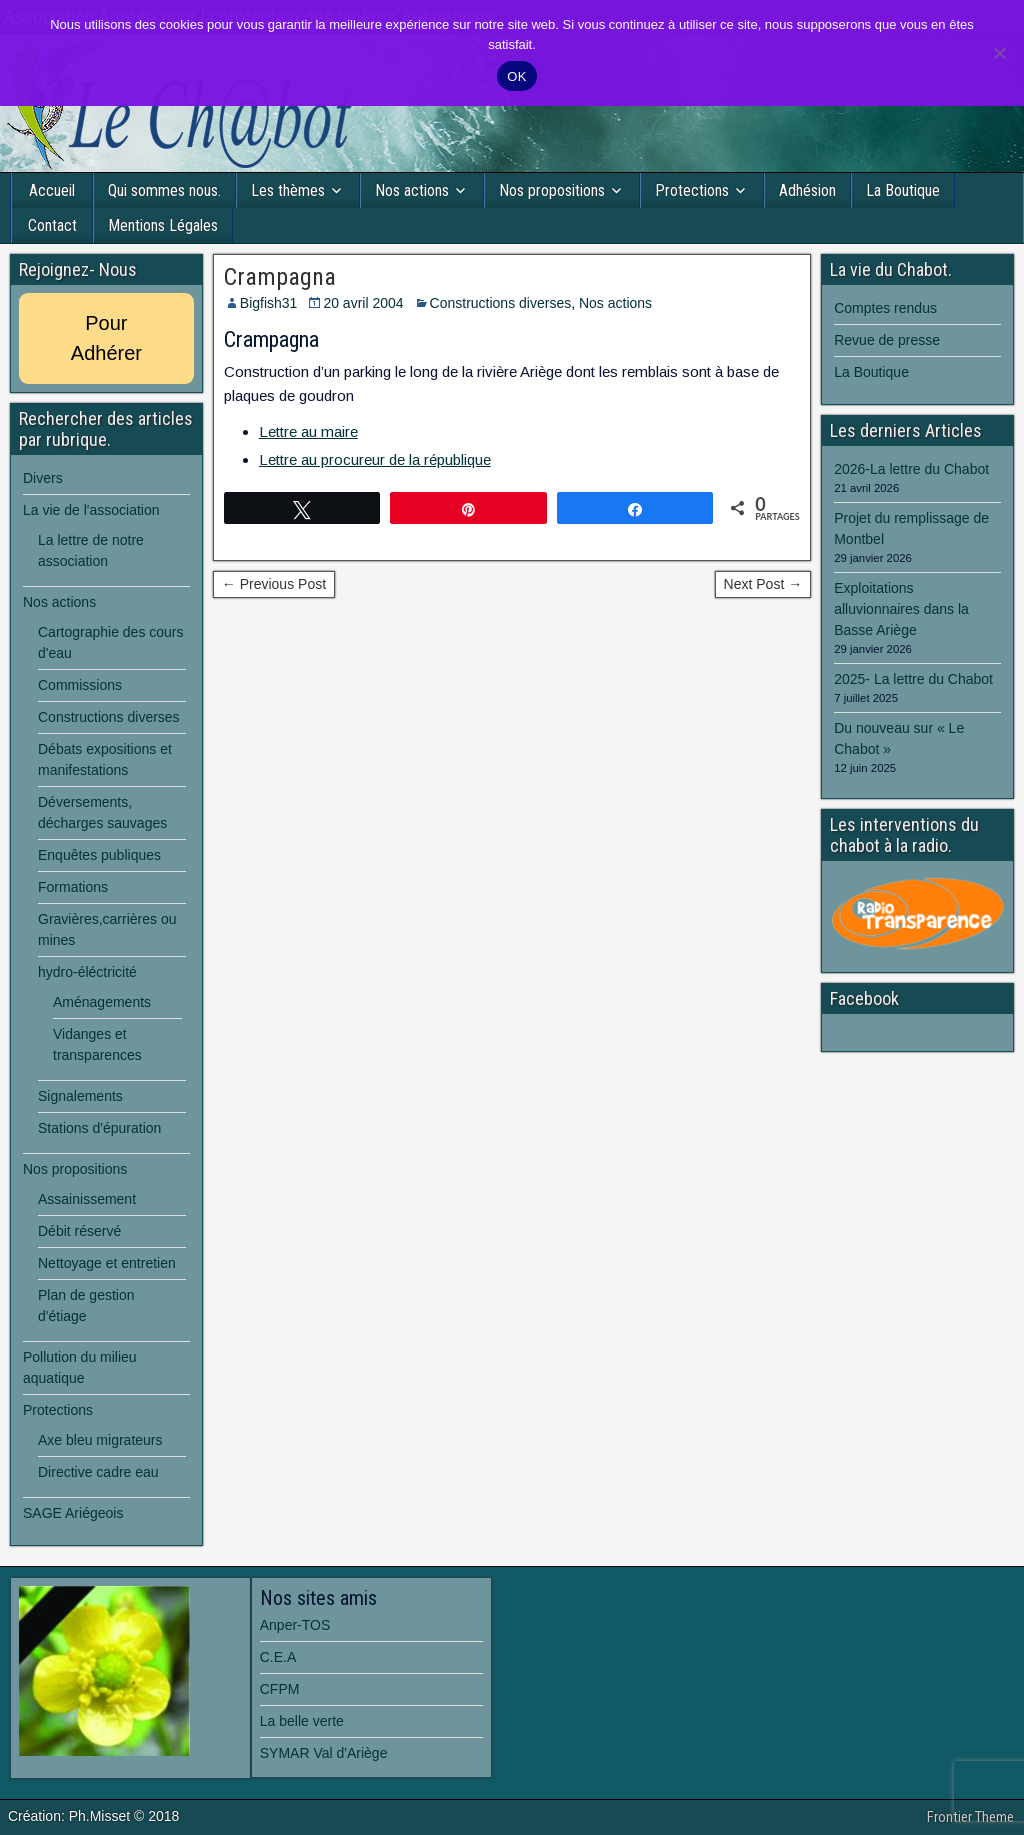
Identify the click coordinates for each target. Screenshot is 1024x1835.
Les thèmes (288, 190)
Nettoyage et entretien (107, 1263)
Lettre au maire (308, 431)
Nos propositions (552, 190)
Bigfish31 (269, 303)
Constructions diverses (501, 303)
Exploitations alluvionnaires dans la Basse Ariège (901, 609)
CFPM (280, 1689)
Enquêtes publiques (99, 855)
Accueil (52, 190)
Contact (52, 225)
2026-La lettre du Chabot (911, 469)
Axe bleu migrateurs (100, 1440)
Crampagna (280, 277)
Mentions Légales (163, 225)
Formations (73, 887)
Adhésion (807, 190)
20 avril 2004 (363, 303)
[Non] (999, 53)
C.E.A (278, 1657)
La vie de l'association (91, 510)
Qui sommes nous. (164, 190)
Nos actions (412, 190)
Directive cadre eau (98, 1472)
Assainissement (87, 1199)
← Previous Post (274, 584)
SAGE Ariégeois (73, 1513)
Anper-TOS (295, 1625)
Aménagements (102, 1002)
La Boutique (903, 190)
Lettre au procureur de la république (375, 459)
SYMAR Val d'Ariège (324, 1753)
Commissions (80, 685)
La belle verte (302, 1721)
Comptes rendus (885, 308)
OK (516, 76)
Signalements (80, 1096)
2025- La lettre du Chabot (913, 679)
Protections (692, 190)
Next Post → (763, 584)
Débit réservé (79, 1231)
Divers (43, 478)
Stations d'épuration (99, 1128)
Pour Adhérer (106, 338)
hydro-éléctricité (87, 972)
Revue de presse (887, 340)
